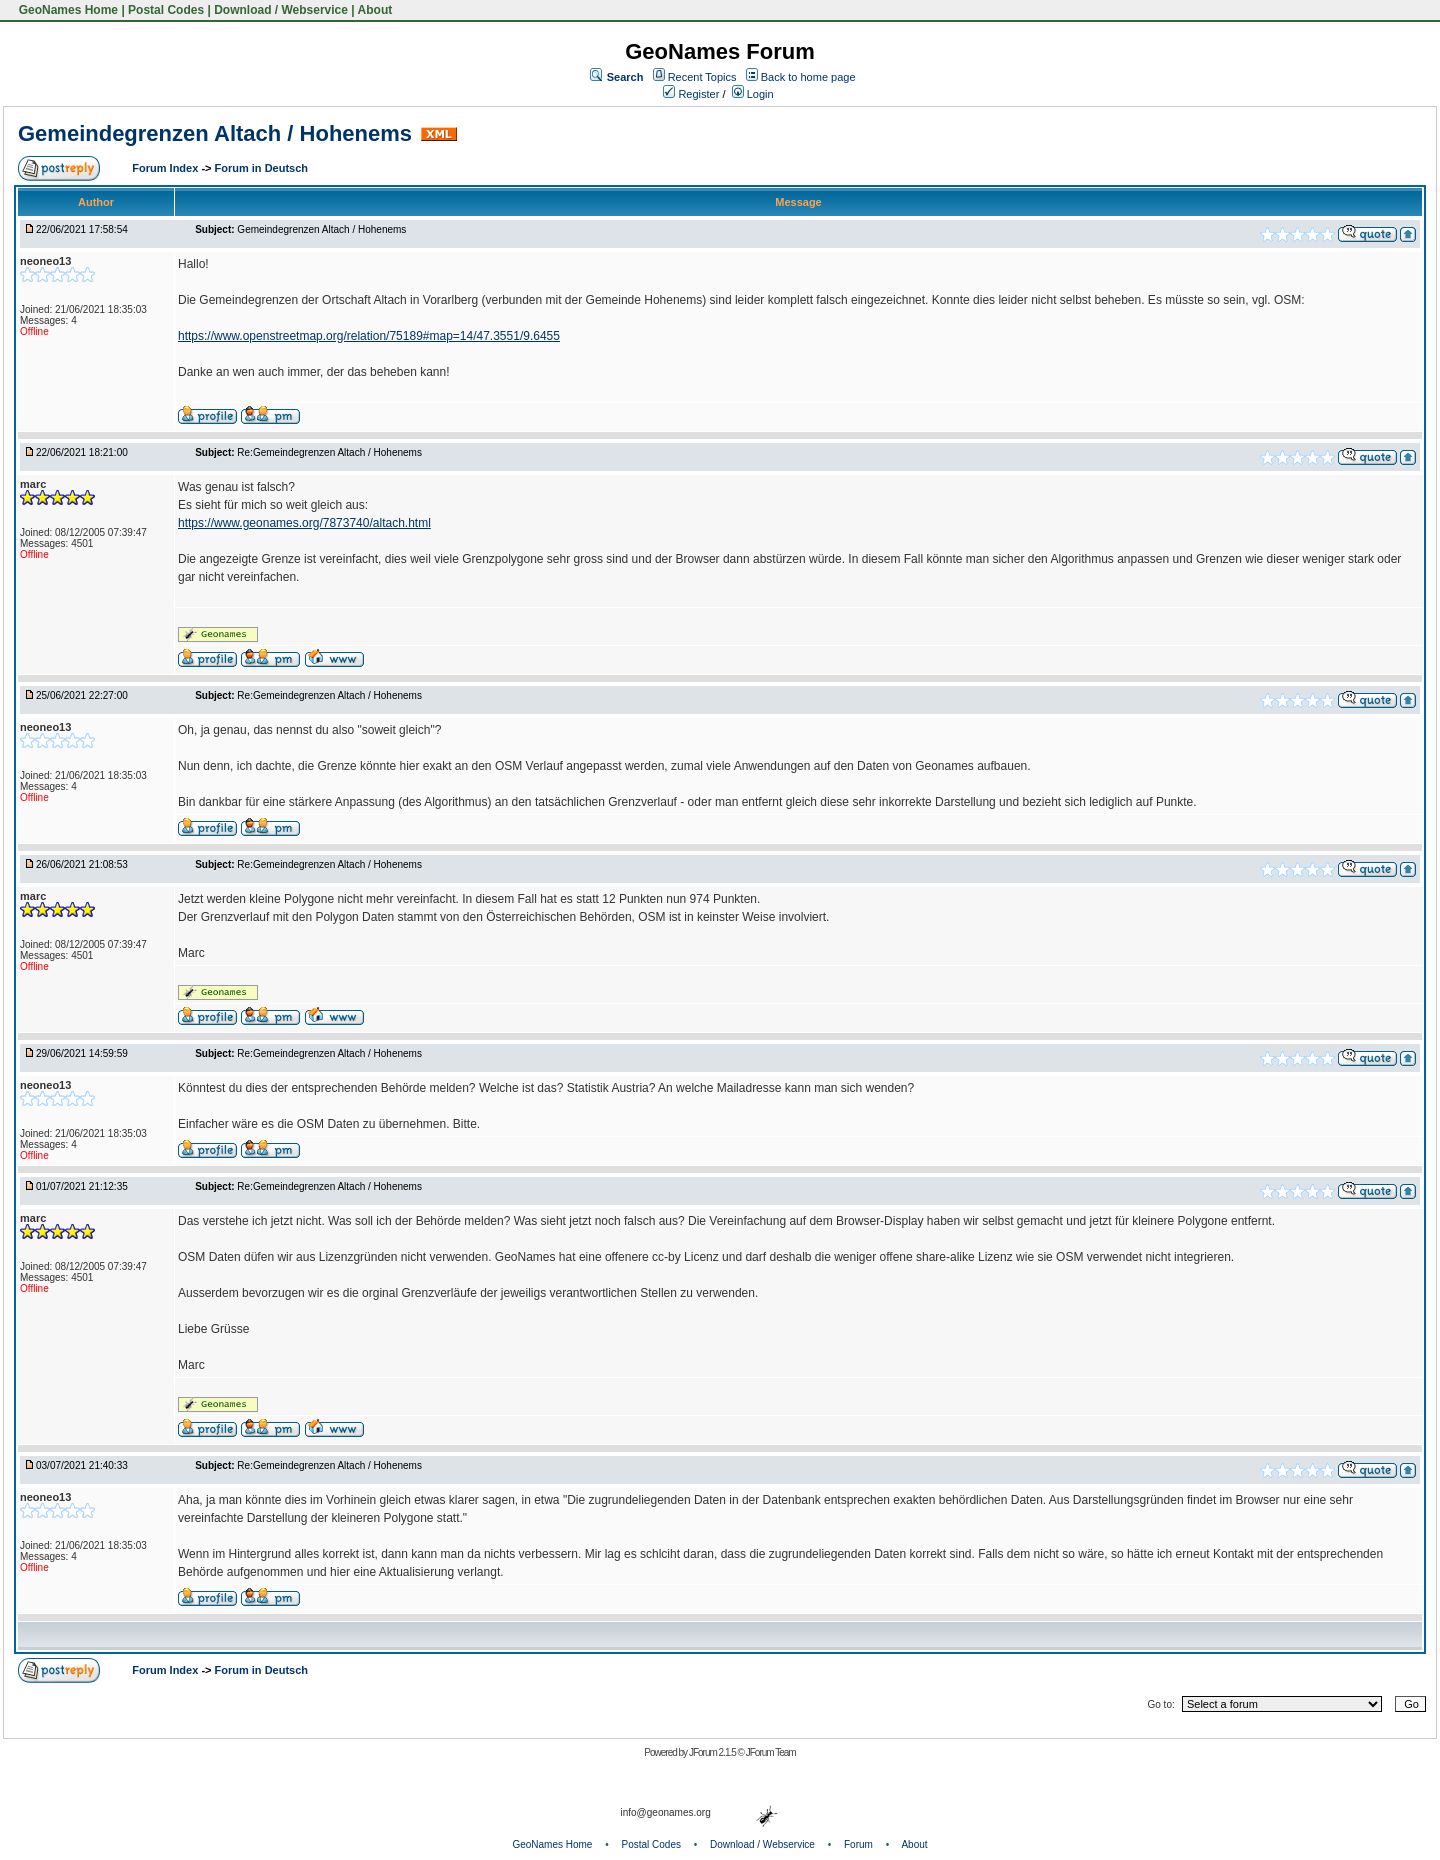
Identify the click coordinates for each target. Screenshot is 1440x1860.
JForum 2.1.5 (713, 1752)
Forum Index (166, 168)
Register (691, 94)
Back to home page (808, 77)
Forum (858, 1844)
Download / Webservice (281, 10)
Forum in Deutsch (262, 168)
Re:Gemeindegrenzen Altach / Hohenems (329, 452)
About (375, 10)
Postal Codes (166, 10)
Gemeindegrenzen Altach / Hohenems (215, 133)
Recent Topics (702, 77)
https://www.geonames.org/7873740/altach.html (304, 523)
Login (753, 94)
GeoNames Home (66, 10)
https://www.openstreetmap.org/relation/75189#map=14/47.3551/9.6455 (369, 336)
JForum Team (771, 1752)
